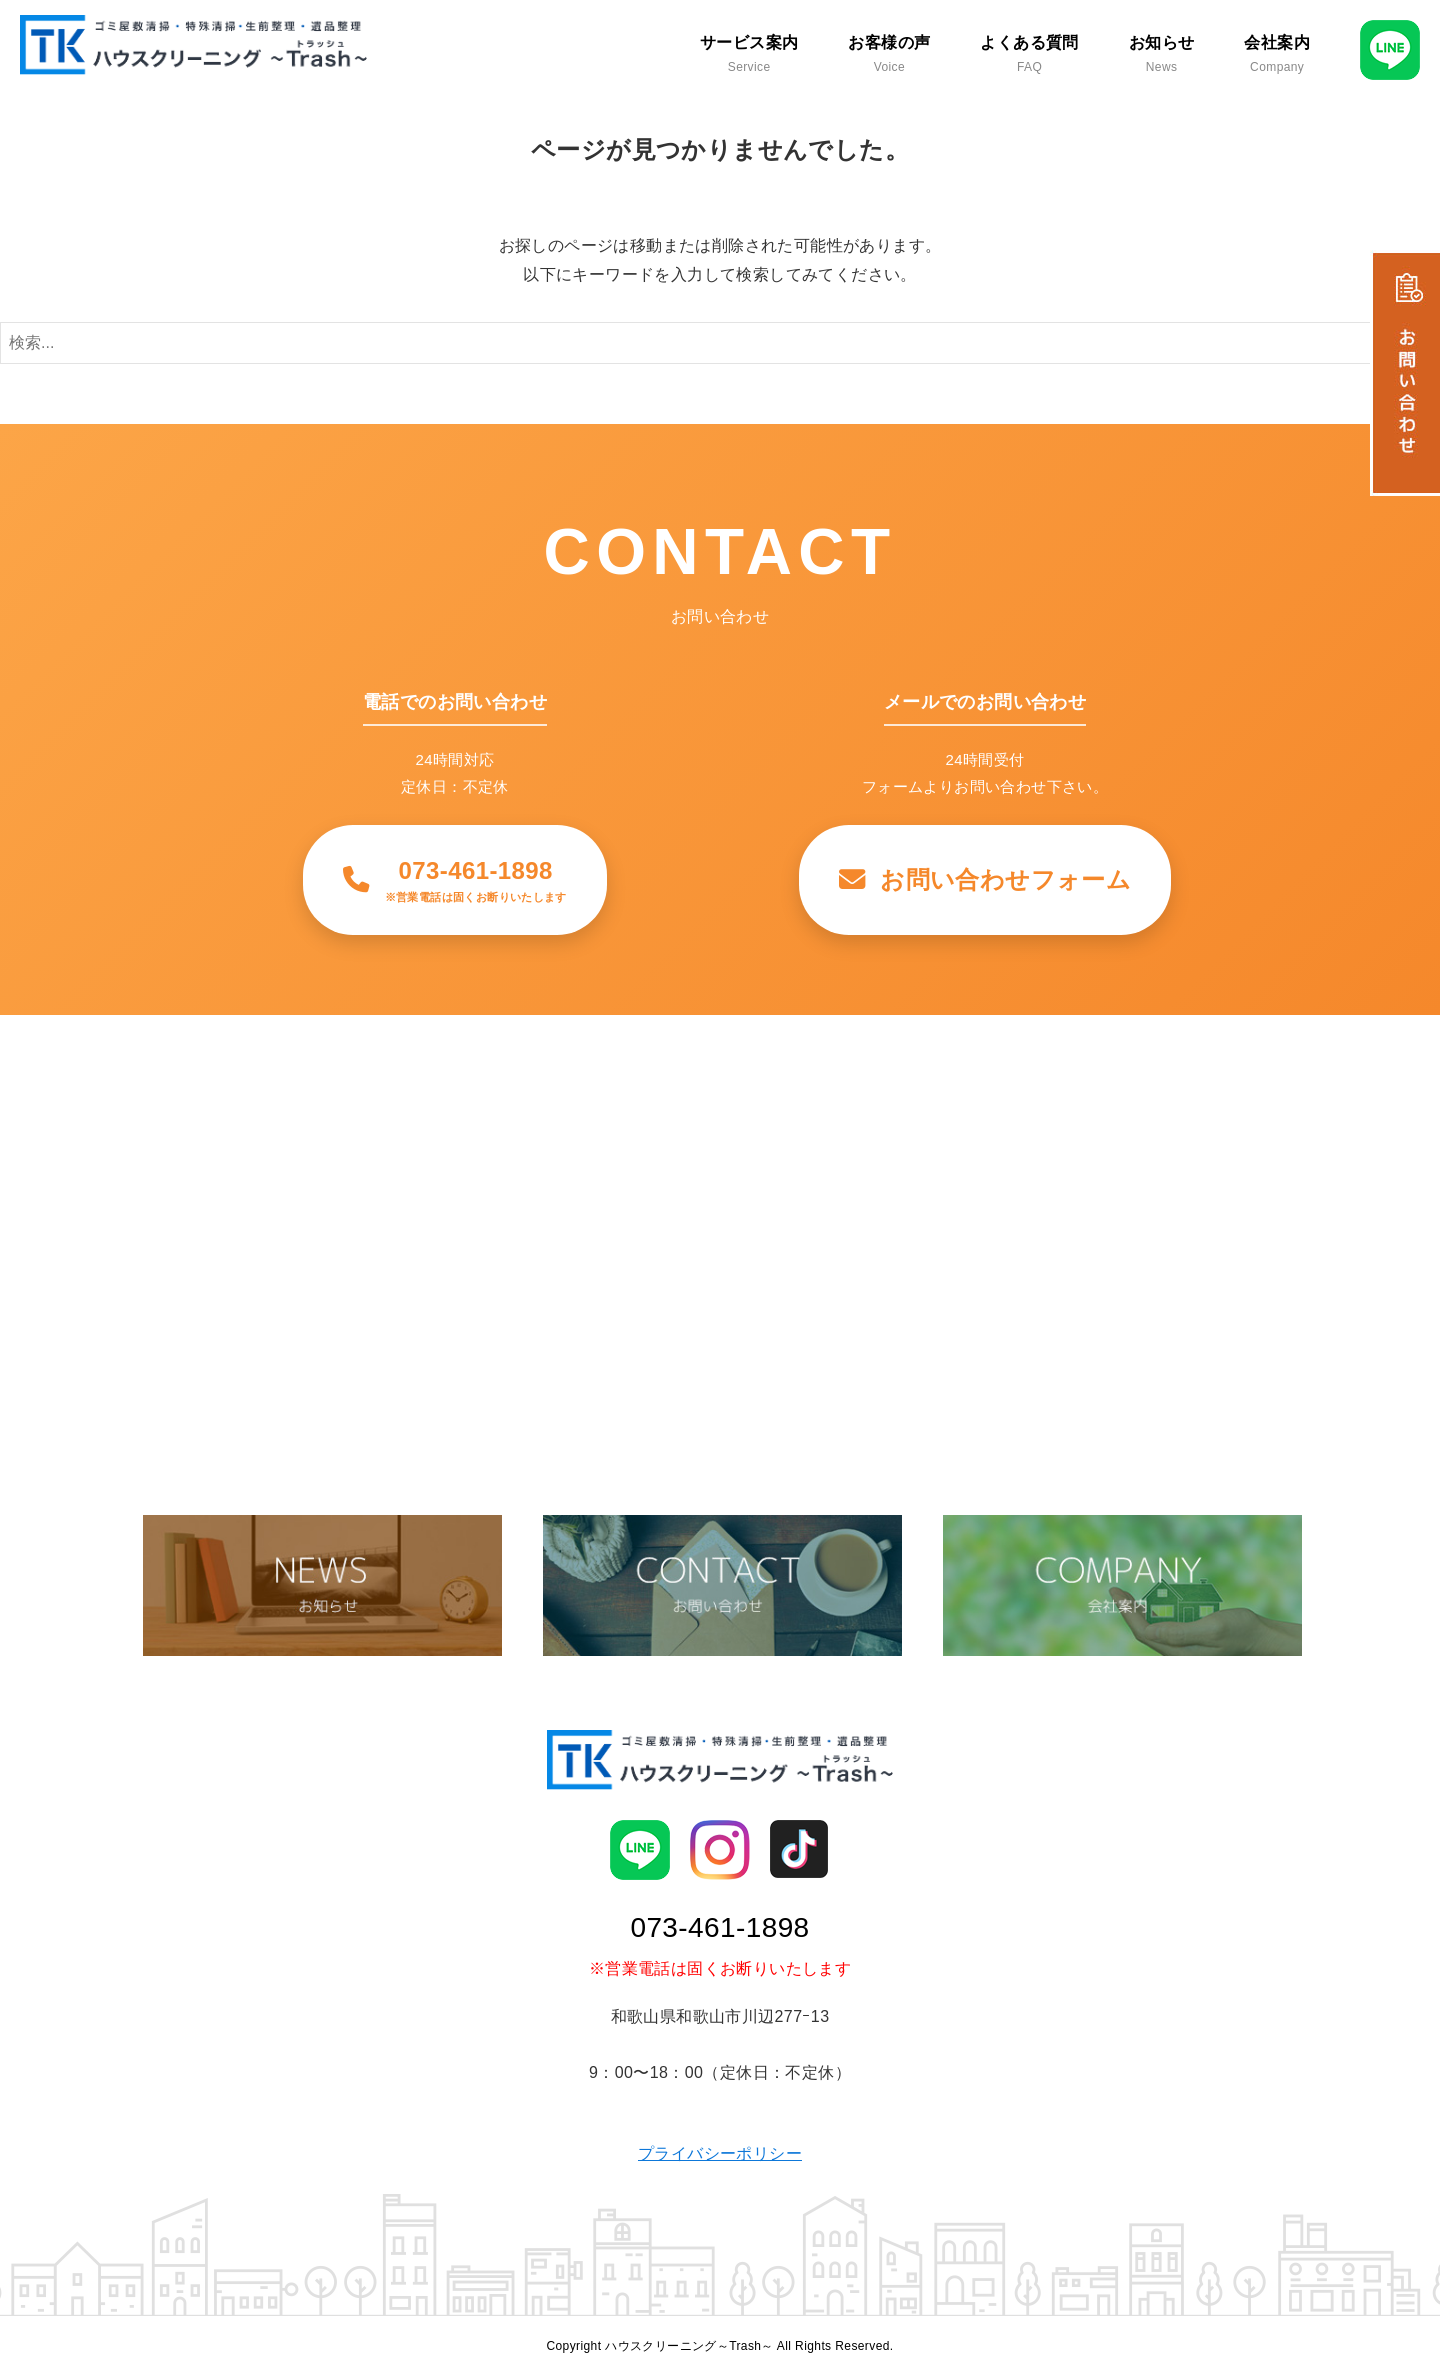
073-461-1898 (719, 1927)
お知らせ (1162, 54)
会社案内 (1277, 54)
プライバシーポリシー (720, 2153)
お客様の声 (889, 54)
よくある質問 (1029, 54)
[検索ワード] (720, 343)
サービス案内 (749, 54)
